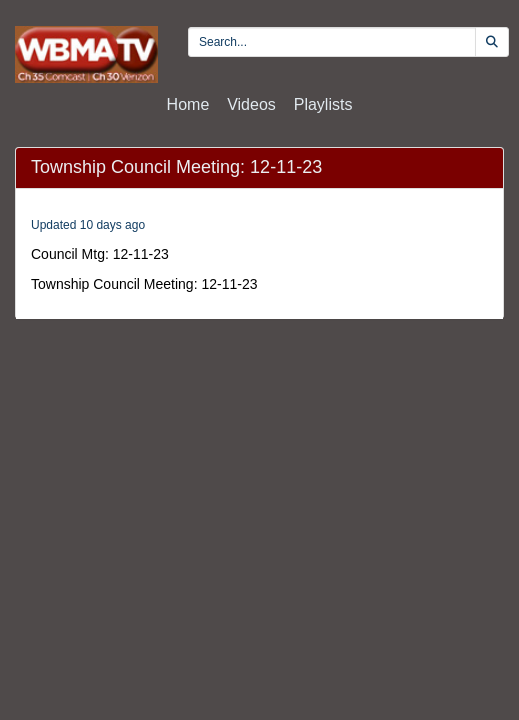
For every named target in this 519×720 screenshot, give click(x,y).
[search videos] (332, 42)
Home (188, 104)
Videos (251, 104)
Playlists (323, 104)
